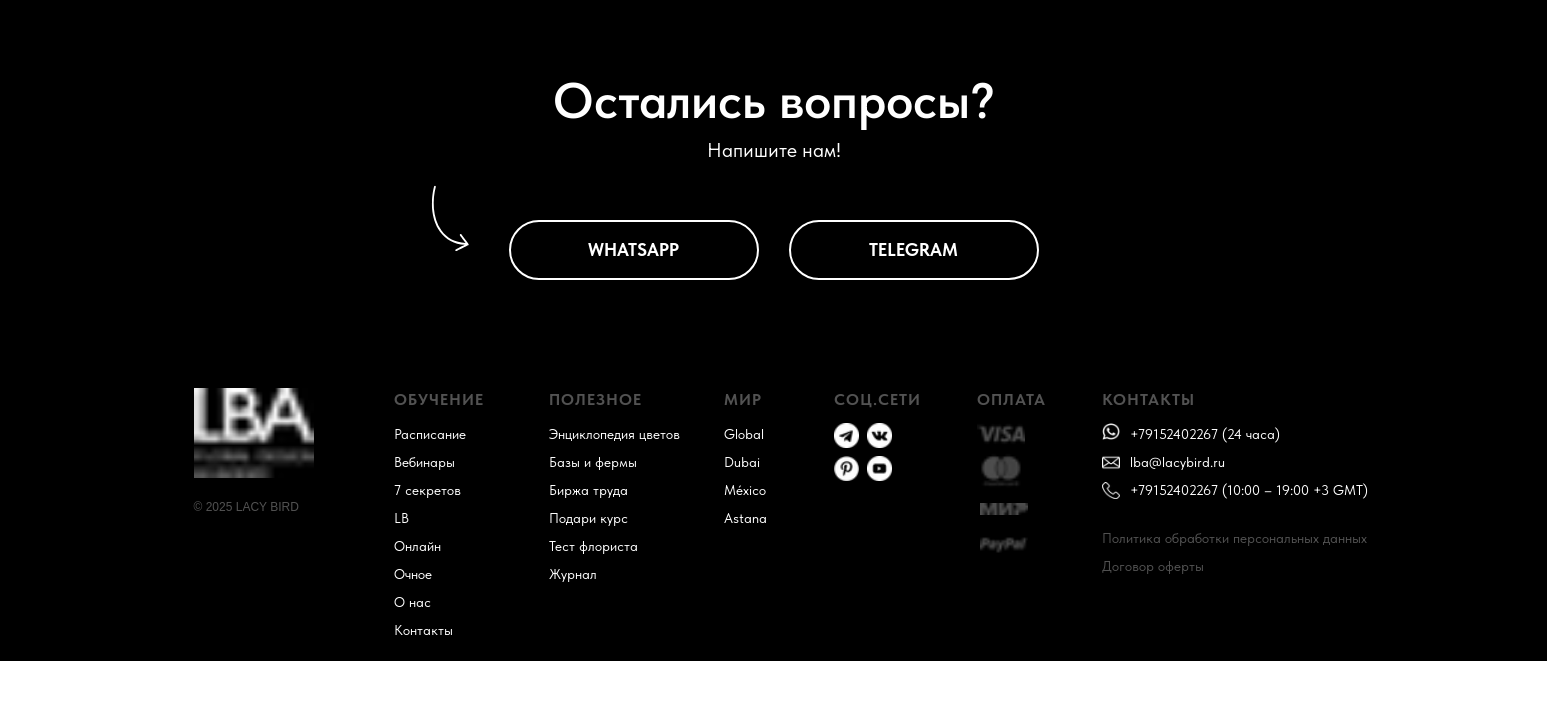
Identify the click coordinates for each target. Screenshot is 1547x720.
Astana (745, 518)
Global (744, 434)
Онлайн (417, 546)
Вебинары (424, 462)
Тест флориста (593, 546)
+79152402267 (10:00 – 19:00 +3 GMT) (1249, 490)
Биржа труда (588, 490)
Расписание (430, 434)
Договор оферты (1153, 566)
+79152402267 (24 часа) (1205, 434)
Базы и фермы (593, 462)
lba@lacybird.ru (1177, 462)
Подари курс (588, 518)
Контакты (423, 630)
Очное (413, 574)
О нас (412, 602)
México (745, 490)
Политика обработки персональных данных (1234, 538)
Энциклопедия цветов (614, 434)
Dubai (742, 462)
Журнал (573, 574)
